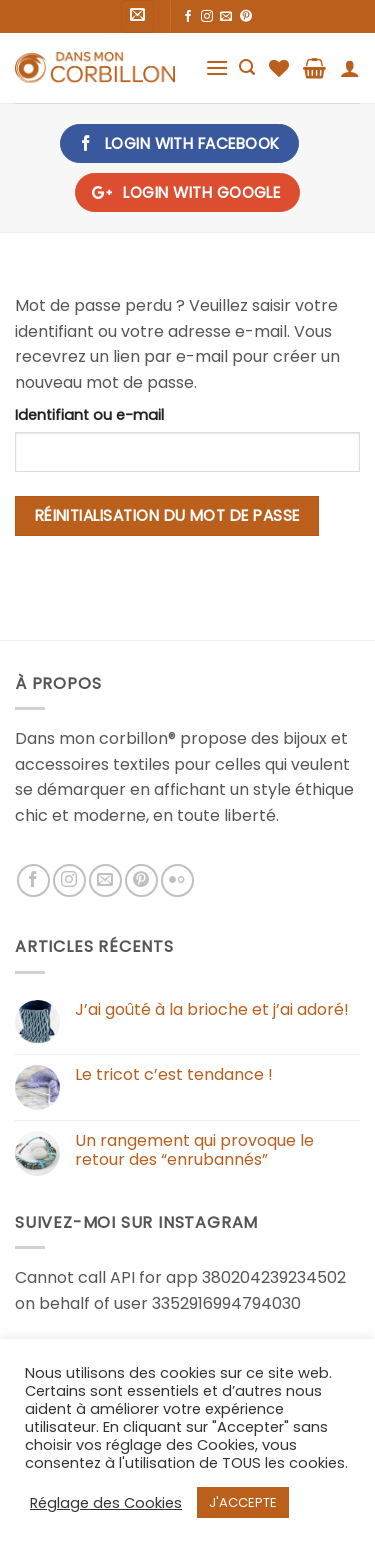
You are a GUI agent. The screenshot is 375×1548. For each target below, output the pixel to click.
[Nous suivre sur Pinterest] (246, 17)
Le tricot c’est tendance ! (174, 1074)
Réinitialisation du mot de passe (167, 515)
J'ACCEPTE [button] (243, 1502)
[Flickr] (177, 880)
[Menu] (217, 67)
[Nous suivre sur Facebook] (188, 17)
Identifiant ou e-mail (89, 415)
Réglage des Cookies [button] (106, 1503)
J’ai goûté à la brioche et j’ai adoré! (212, 1009)
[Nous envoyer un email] (226, 17)
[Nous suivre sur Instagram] (207, 17)
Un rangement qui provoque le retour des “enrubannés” (194, 1150)
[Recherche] (247, 67)
